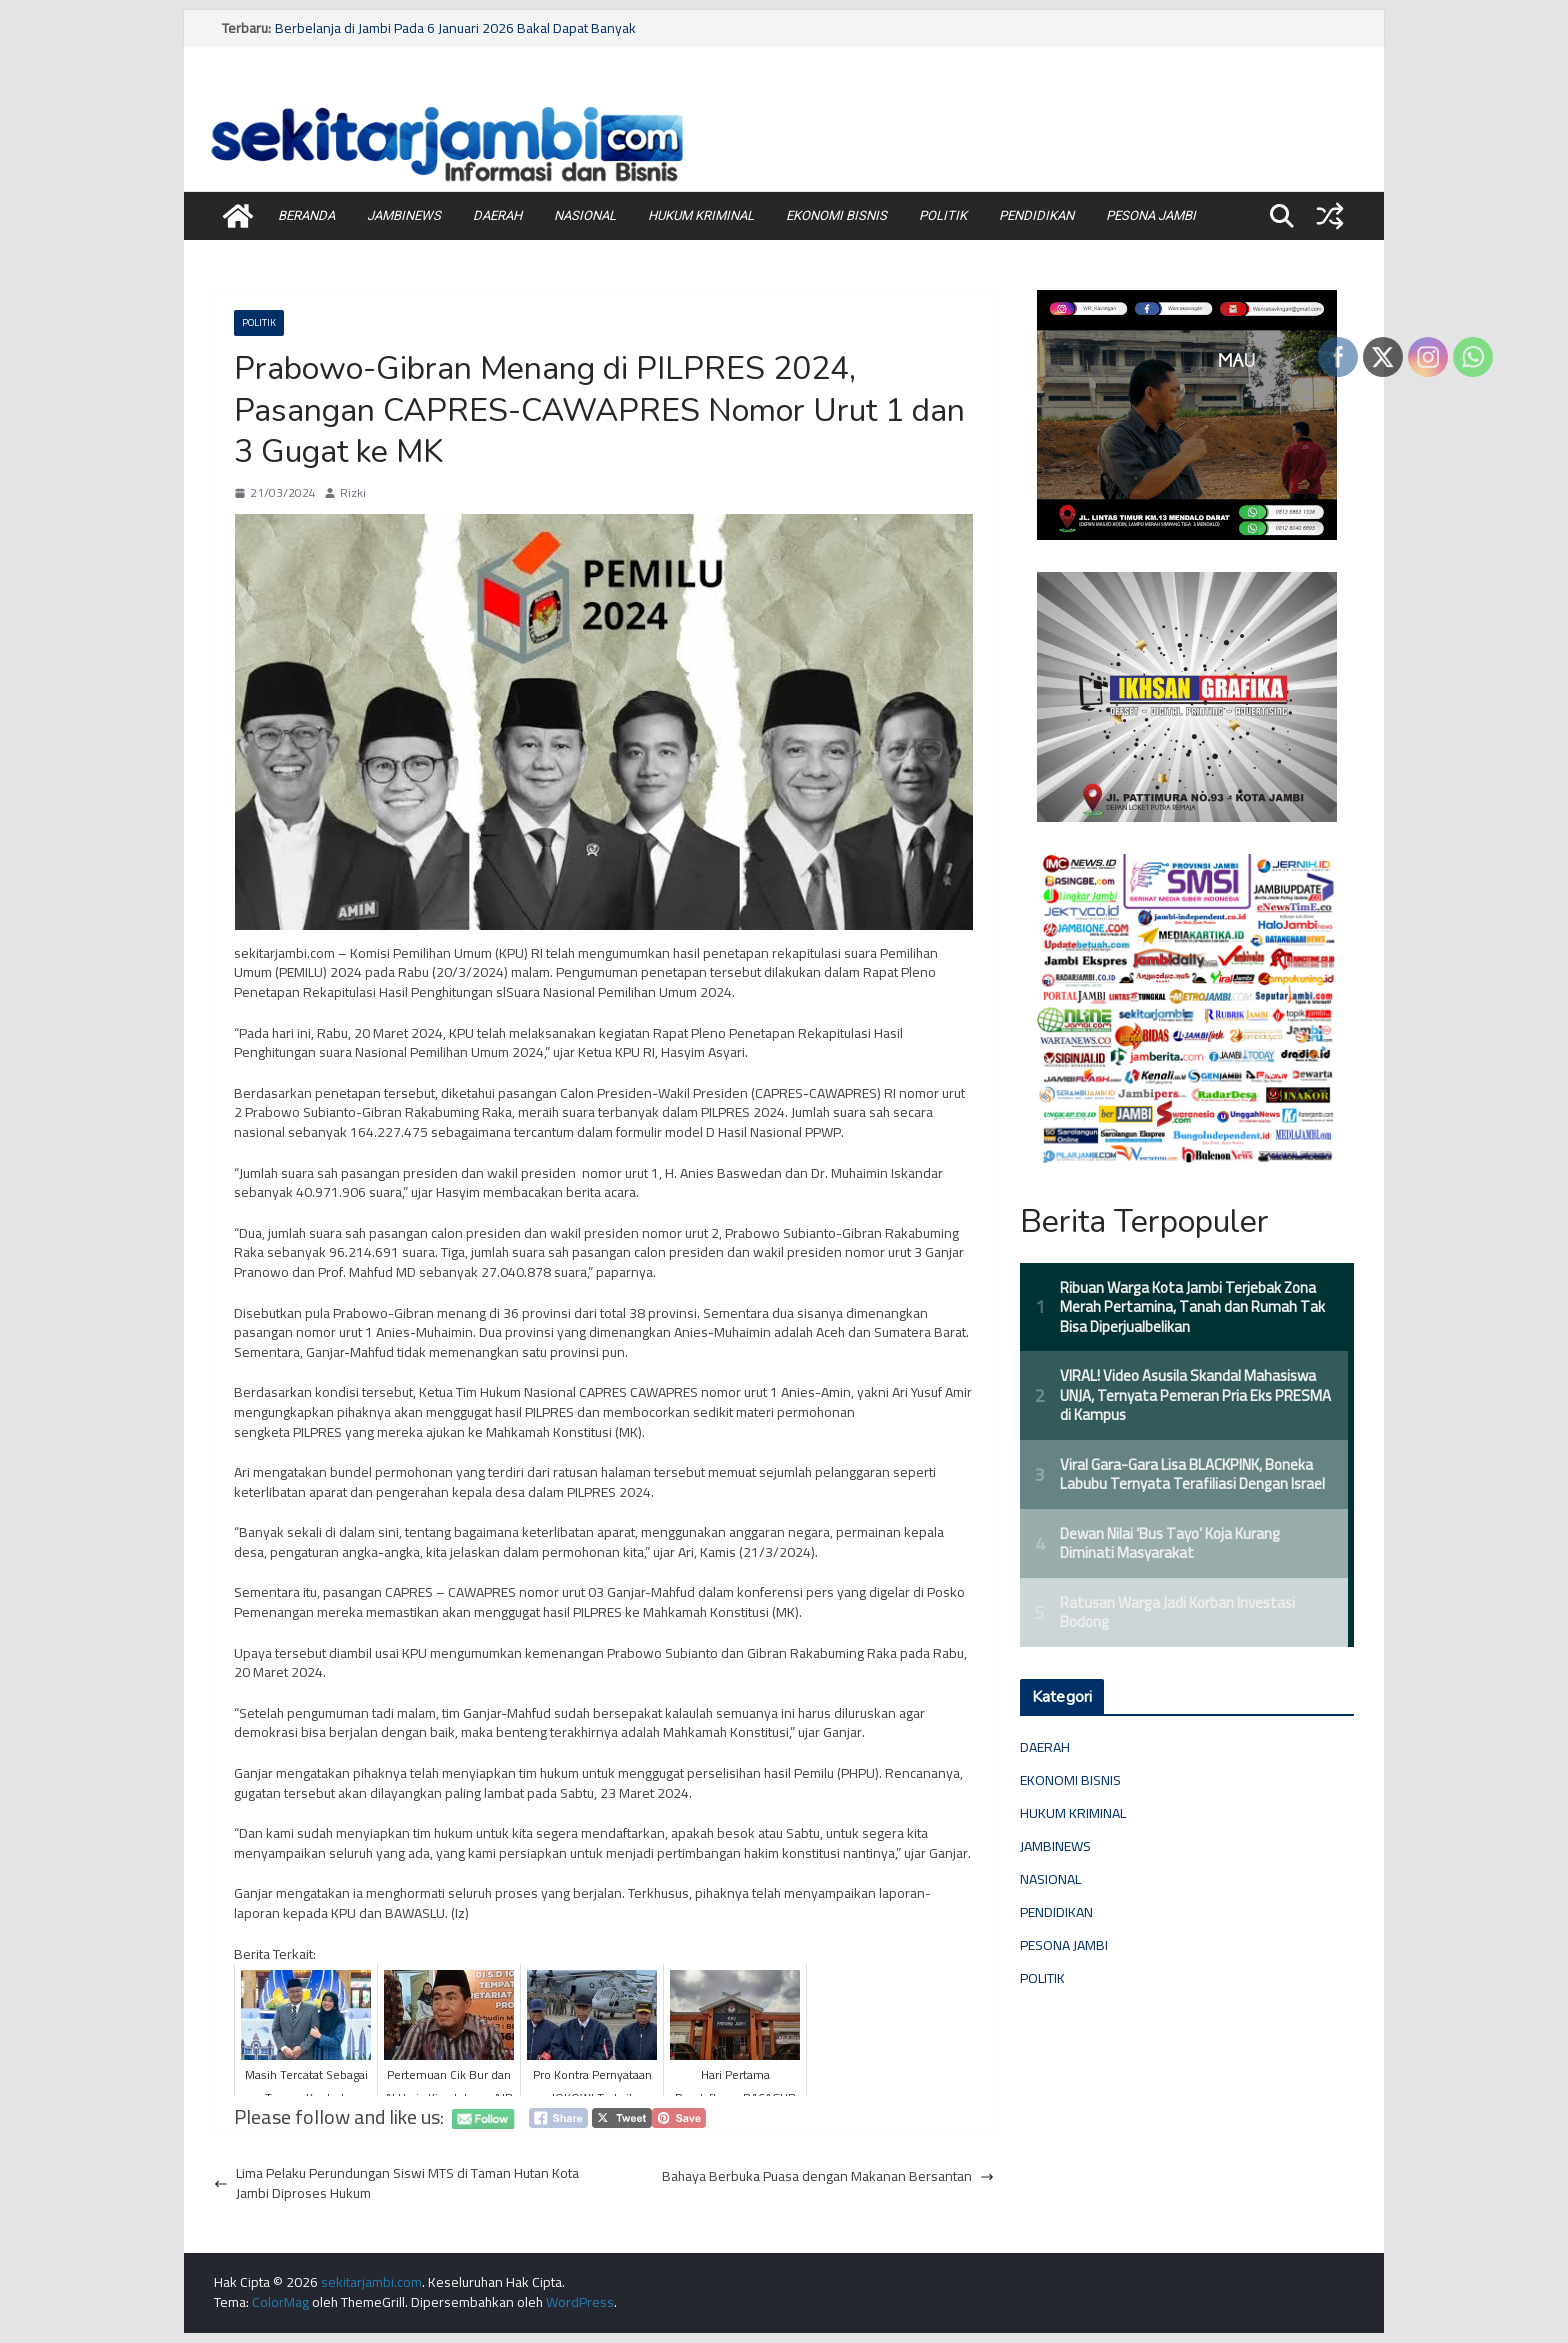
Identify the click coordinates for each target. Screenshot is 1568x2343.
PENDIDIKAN (1036, 215)
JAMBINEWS (404, 215)
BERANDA (306, 215)
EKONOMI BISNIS (836, 215)
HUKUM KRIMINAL (701, 215)
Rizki (353, 493)
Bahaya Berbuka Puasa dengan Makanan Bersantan (828, 2177)
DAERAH (497, 215)
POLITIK (943, 215)
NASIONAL (585, 215)
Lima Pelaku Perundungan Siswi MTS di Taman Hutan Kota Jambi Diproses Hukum (396, 2183)
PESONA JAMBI (1151, 215)
